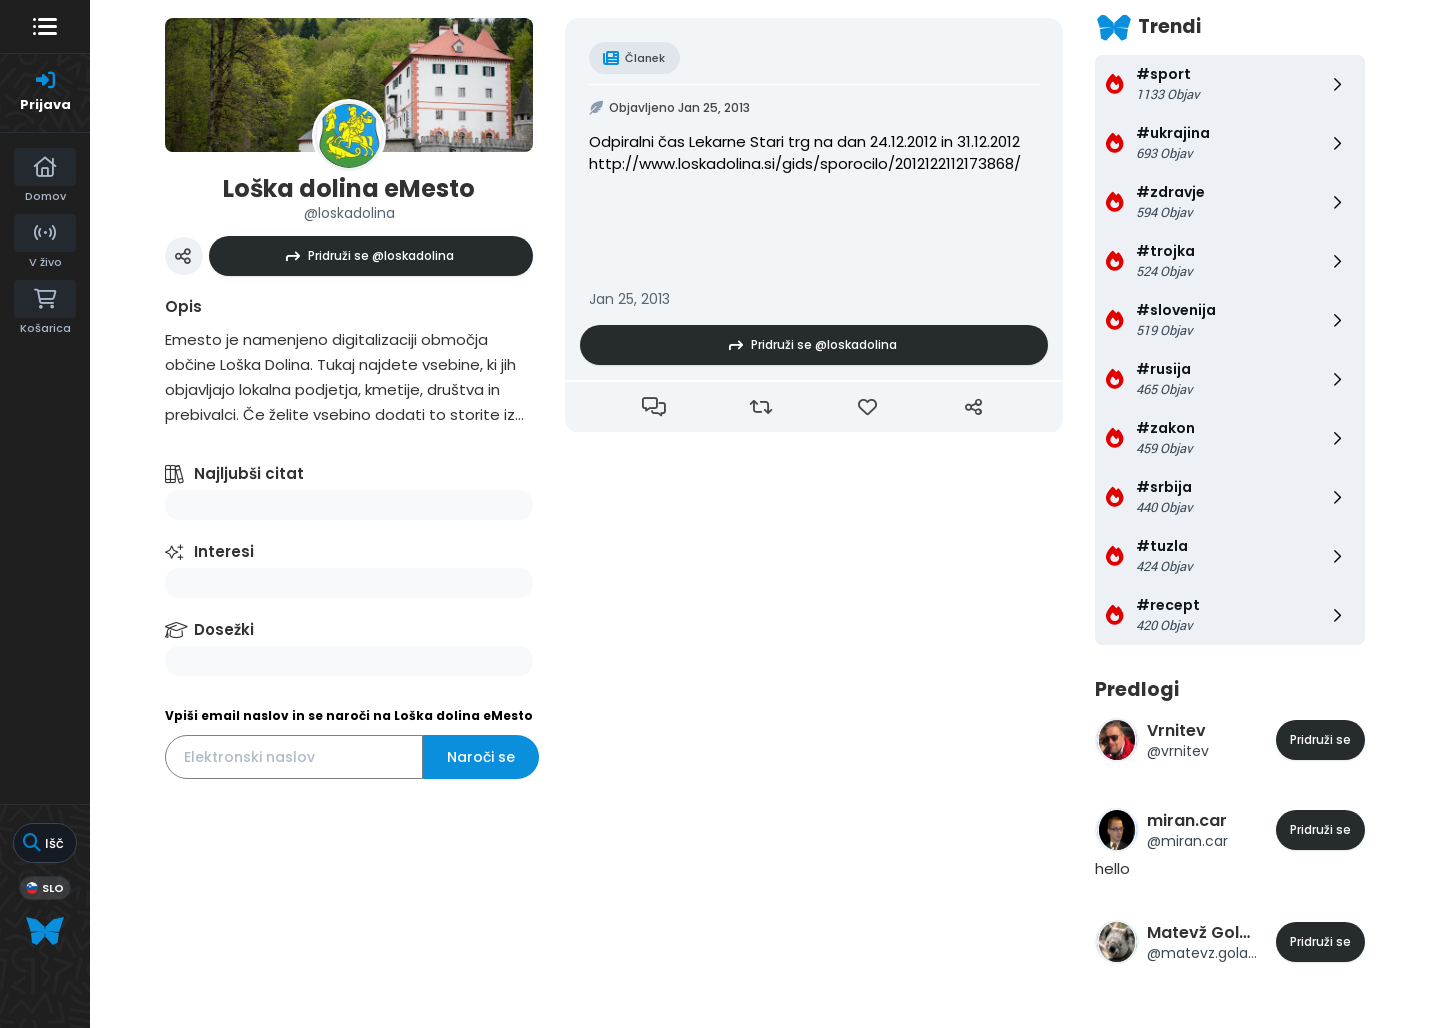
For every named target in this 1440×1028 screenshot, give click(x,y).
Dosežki (224, 629)
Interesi (224, 551)
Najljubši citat (249, 473)
